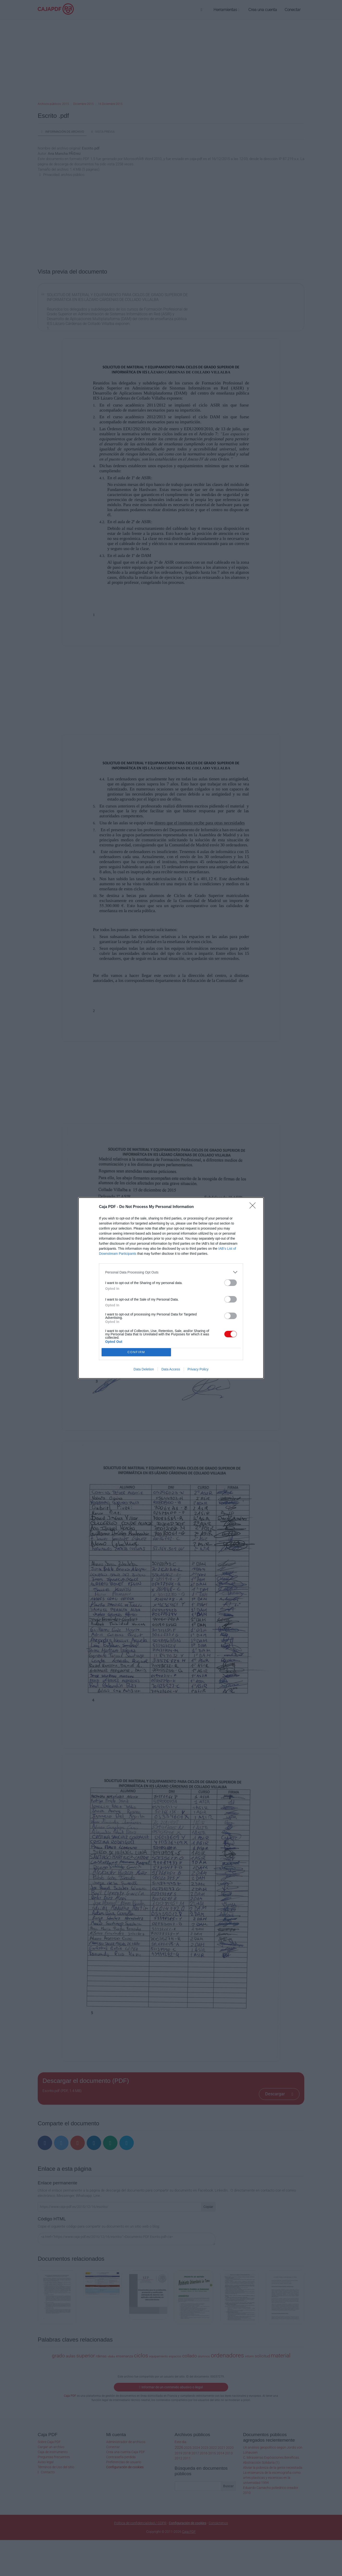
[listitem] (171, 1272)
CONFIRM (136, 1352)
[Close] (254, 1207)
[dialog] (171, 1288)
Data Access (170, 1369)
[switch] (230, 1282)
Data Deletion (144, 1369)
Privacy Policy (198, 1369)
